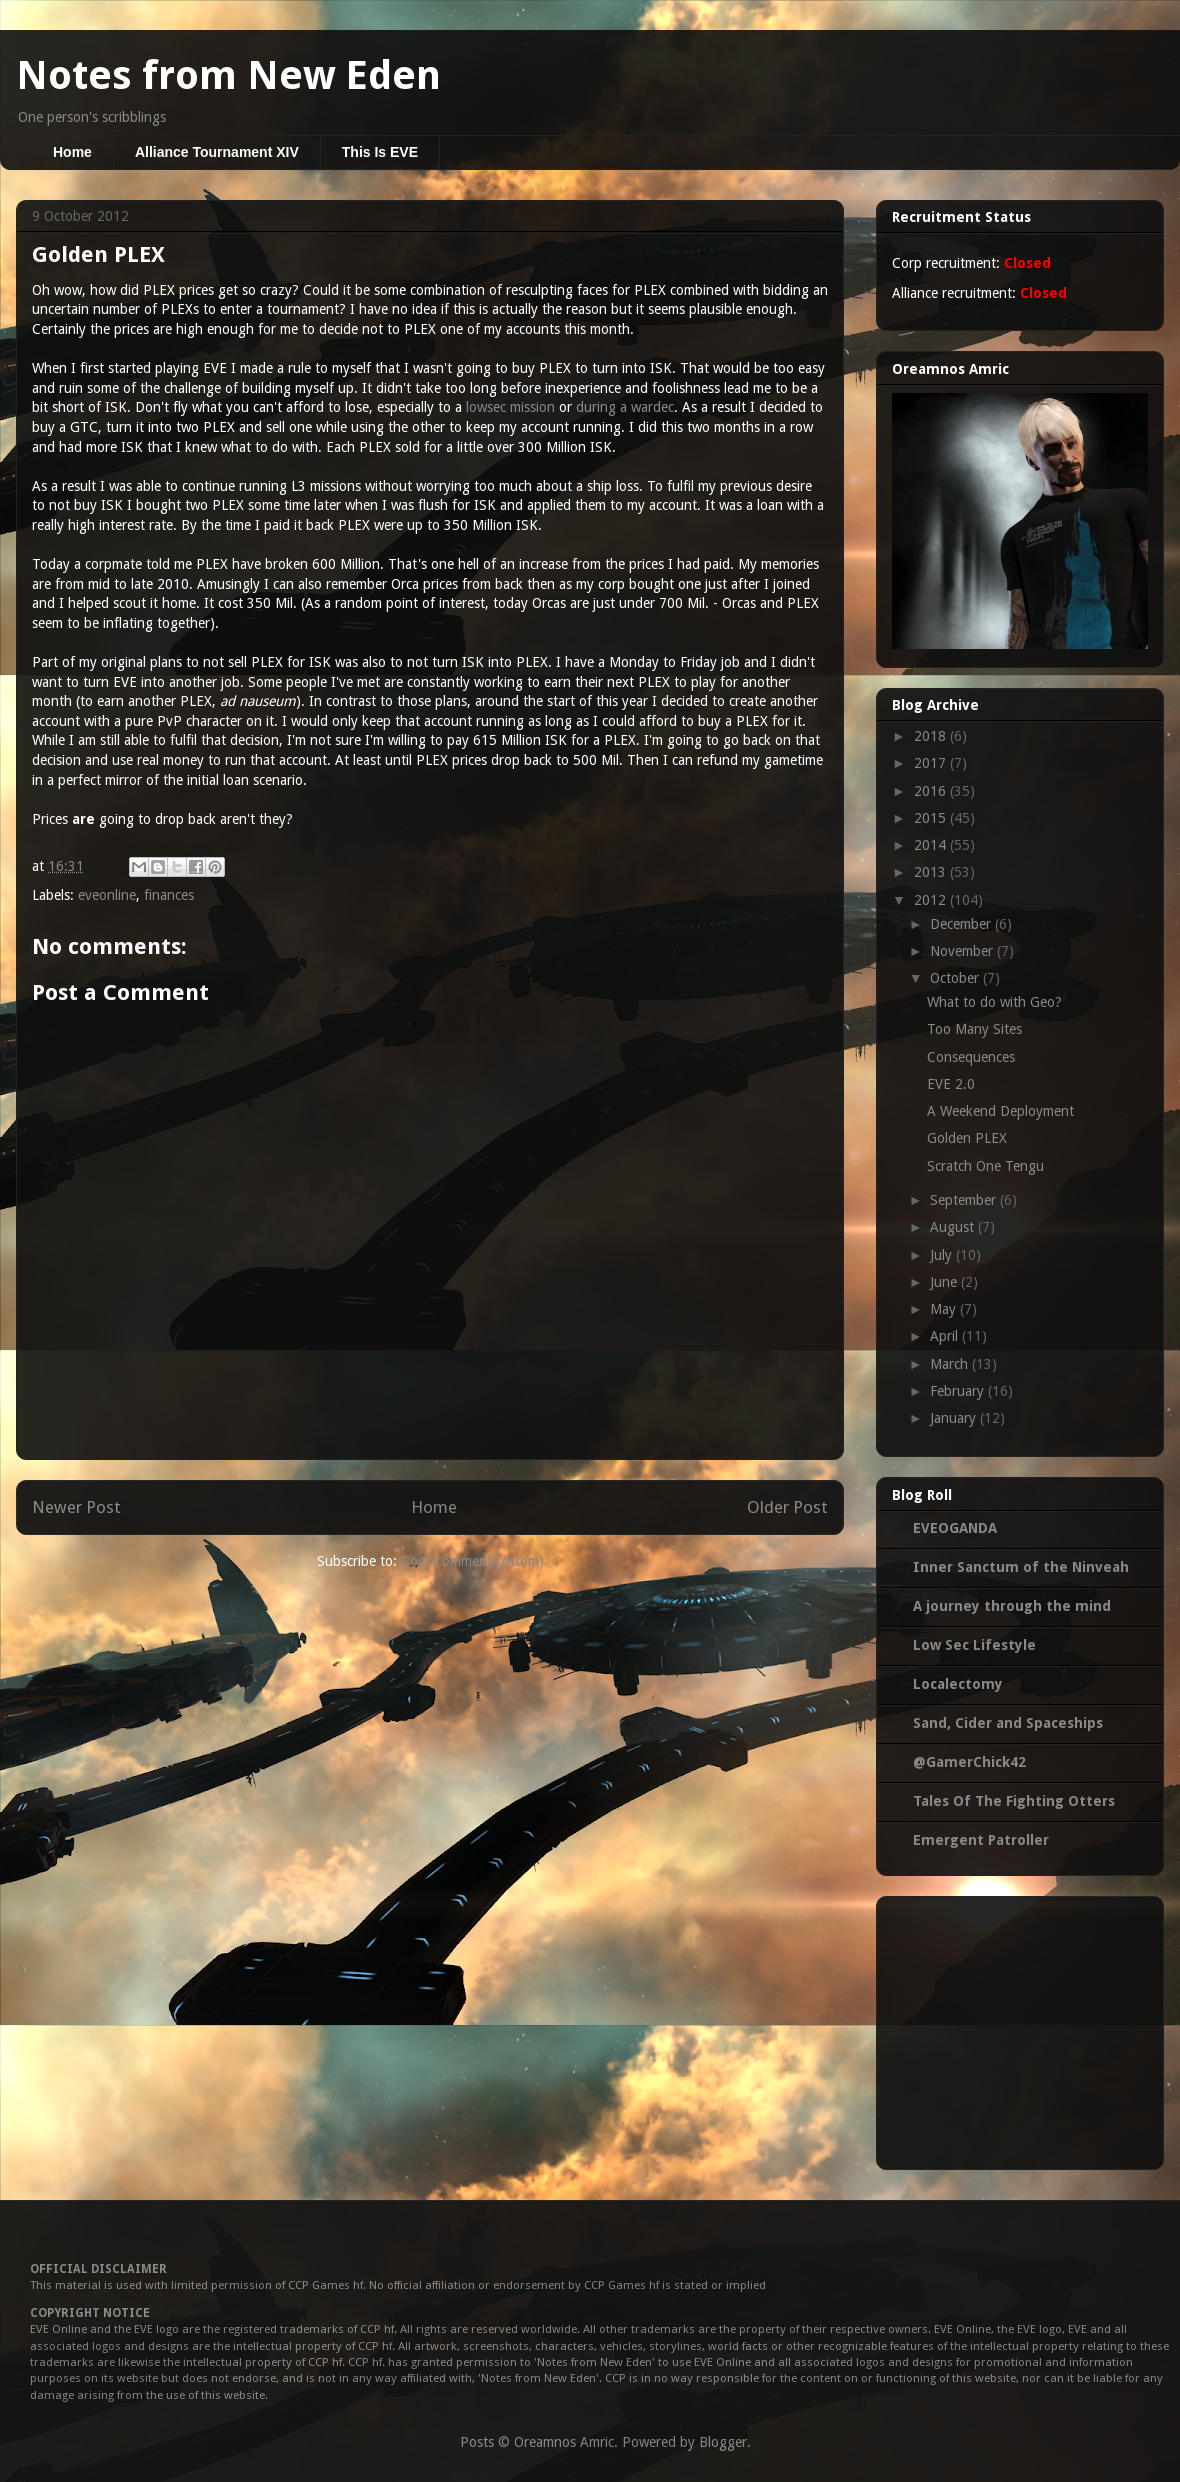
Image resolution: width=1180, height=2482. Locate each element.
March (951, 1364)
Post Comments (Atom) (472, 1561)
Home (72, 152)
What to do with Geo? (994, 1002)
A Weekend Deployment (1000, 1111)
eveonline (107, 895)
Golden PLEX (967, 1138)
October (956, 978)
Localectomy (958, 1684)
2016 (932, 791)
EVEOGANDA (955, 1528)
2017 (932, 763)
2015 (932, 818)
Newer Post (76, 1507)
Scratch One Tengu (985, 1166)
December (962, 924)
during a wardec (625, 407)
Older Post (787, 1507)
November (963, 951)
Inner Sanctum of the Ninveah (1021, 1567)
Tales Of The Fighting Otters (1014, 1801)
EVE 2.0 (951, 1084)
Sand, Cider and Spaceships (1008, 1723)
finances (169, 895)
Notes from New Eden (228, 75)
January (955, 1418)
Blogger (723, 2442)
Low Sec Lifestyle (974, 1645)
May (945, 1309)
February (959, 1391)
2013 (932, 872)
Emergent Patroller (981, 1840)
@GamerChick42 (969, 1762)
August (954, 1227)
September (965, 1200)
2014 (932, 845)
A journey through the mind (1012, 1606)
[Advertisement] (1020, 2029)
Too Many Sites (974, 1029)
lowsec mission (510, 407)
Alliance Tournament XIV (217, 152)
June (945, 1282)
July (943, 1255)
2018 (932, 736)
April (946, 1336)
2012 (932, 900)
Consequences (971, 1057)
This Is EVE (380, 152)
